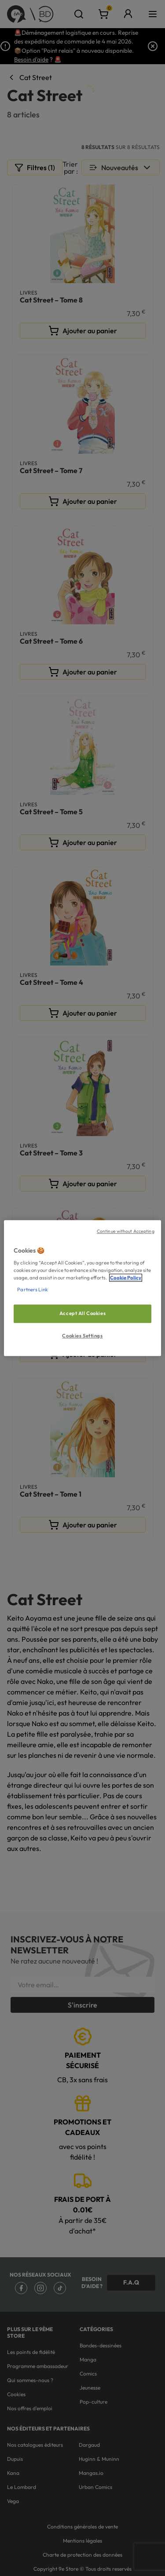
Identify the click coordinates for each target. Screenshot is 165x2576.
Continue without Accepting (125, 1231)
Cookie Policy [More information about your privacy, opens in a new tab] (125, 1278)
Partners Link (32, 1289)
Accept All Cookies (82, 1314)
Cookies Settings (82, 1336)
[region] (82, 1288)
